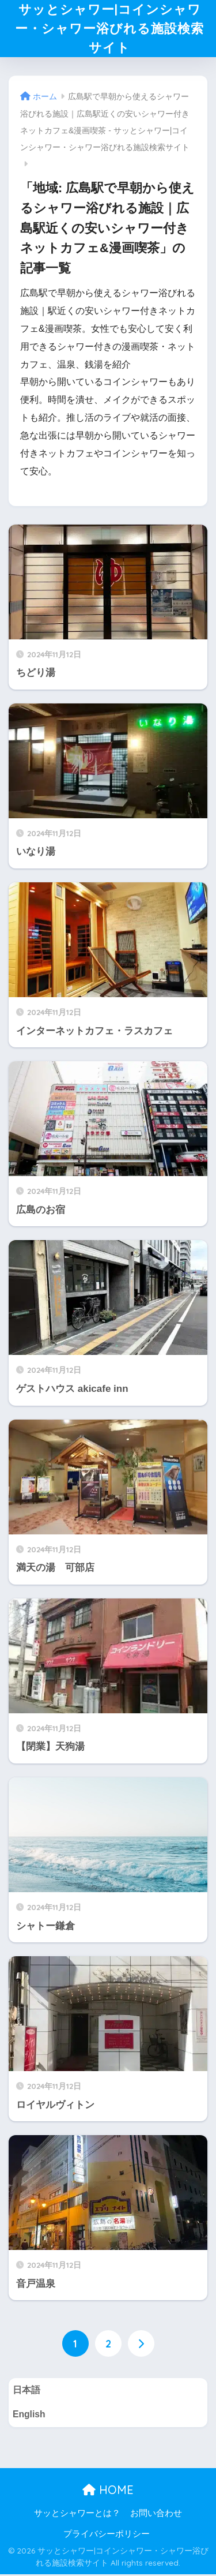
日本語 (26, 2391)
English (29, 2416)
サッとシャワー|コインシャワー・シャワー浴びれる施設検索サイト (109, 29)
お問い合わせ (156, 2514)
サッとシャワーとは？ (77, 2514)
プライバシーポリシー (106, 2535)
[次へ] (141, 2344)
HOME (108, 2491)
